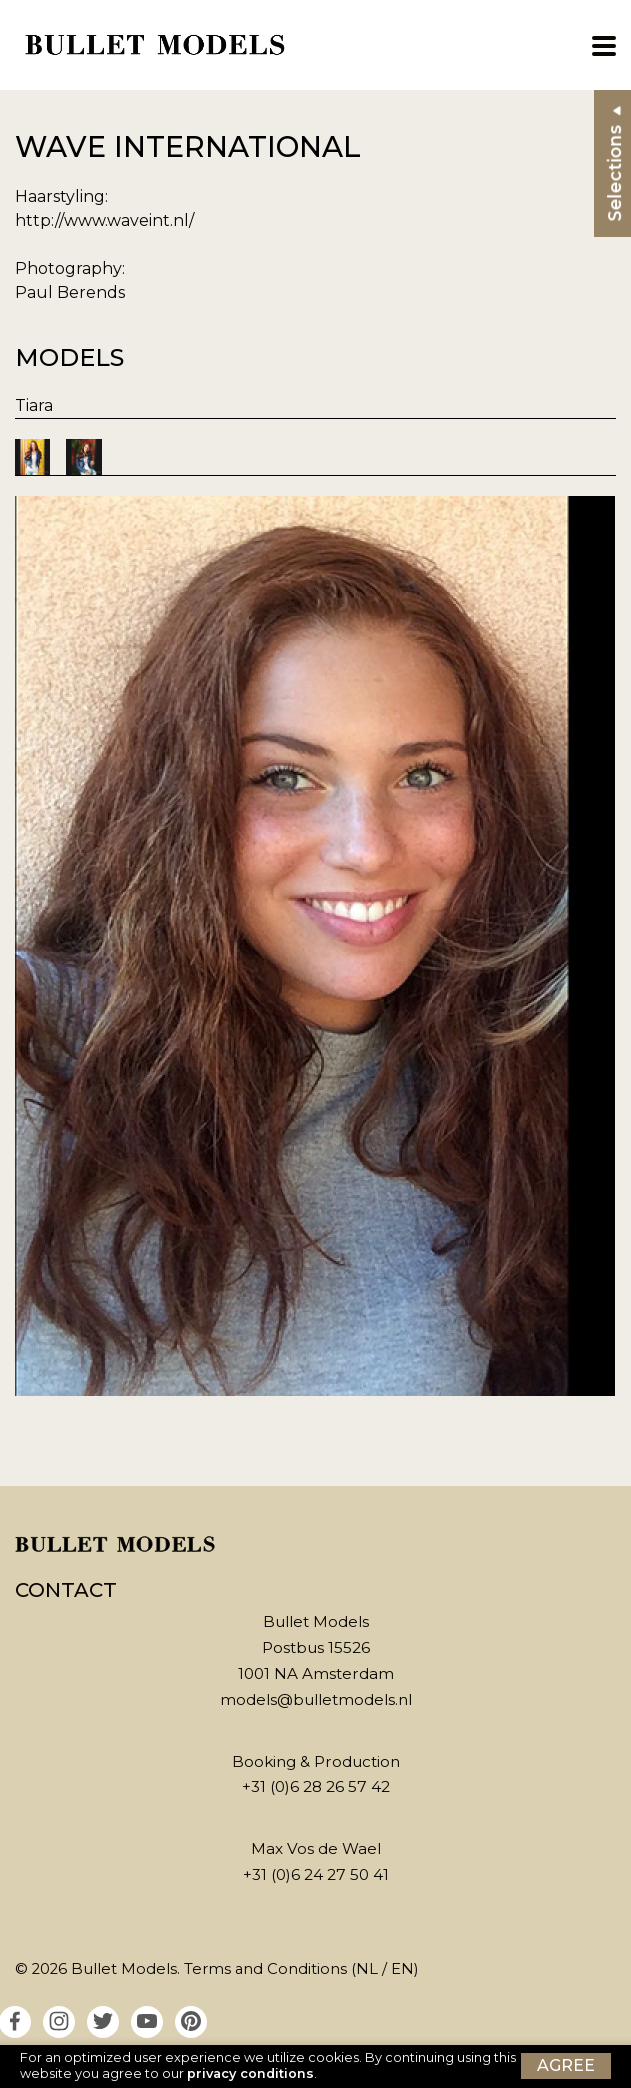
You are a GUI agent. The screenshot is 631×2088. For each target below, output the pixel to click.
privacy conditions (250, 2073)
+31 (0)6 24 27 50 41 (316, 1874)
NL (367, 1969)
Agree (566, 2065)
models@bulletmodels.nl (316, 1699)
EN (402, 1969)
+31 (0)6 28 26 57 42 (316, 1786)
